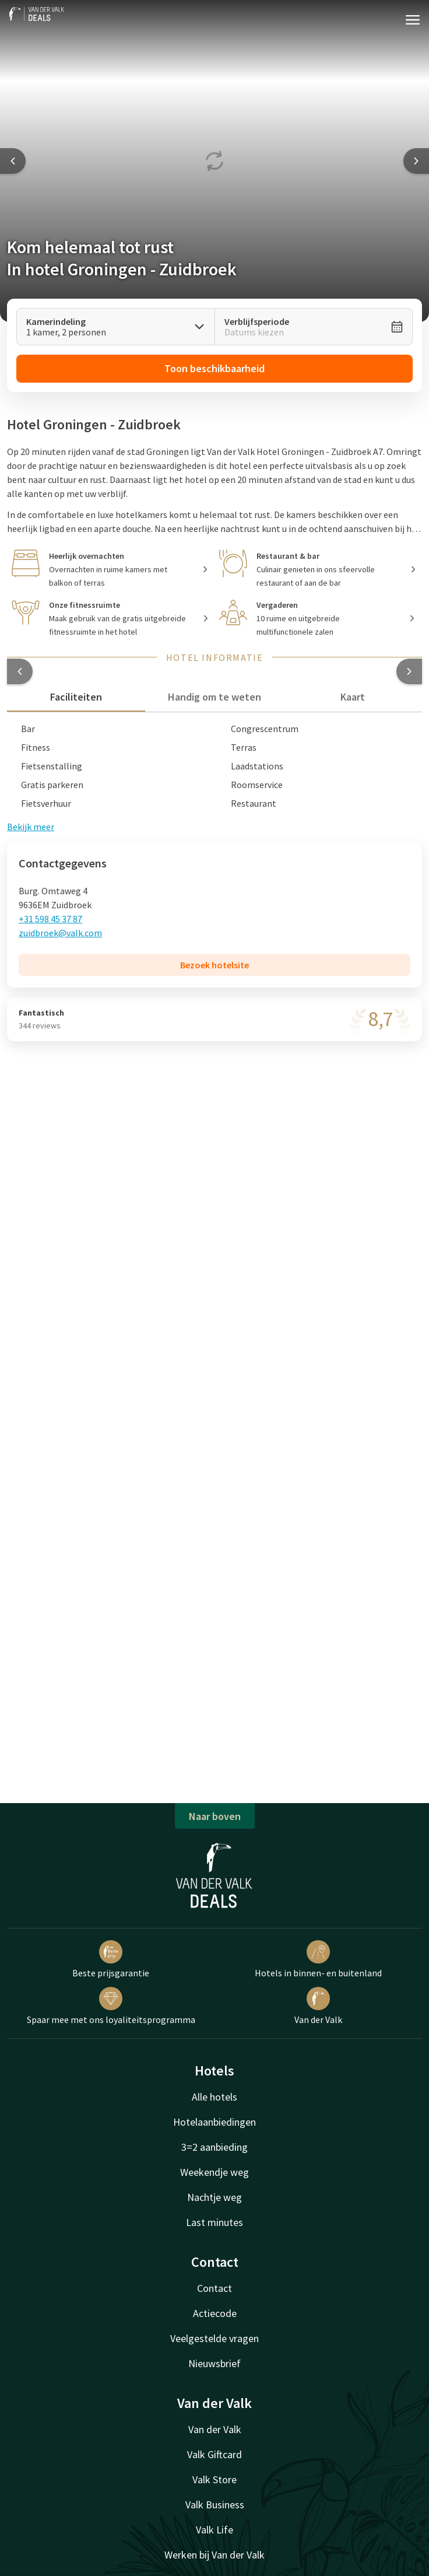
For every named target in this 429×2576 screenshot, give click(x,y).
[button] (20, 671)
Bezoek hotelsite (214, 965)
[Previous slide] (13, 161)
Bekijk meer (30, 826)
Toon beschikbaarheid (214, 368)
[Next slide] (416, 161)
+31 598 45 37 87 (50, 919)
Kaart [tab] (352, 697)
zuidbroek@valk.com (60, 933)
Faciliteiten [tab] (76, 697)
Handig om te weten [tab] (214, 697)
